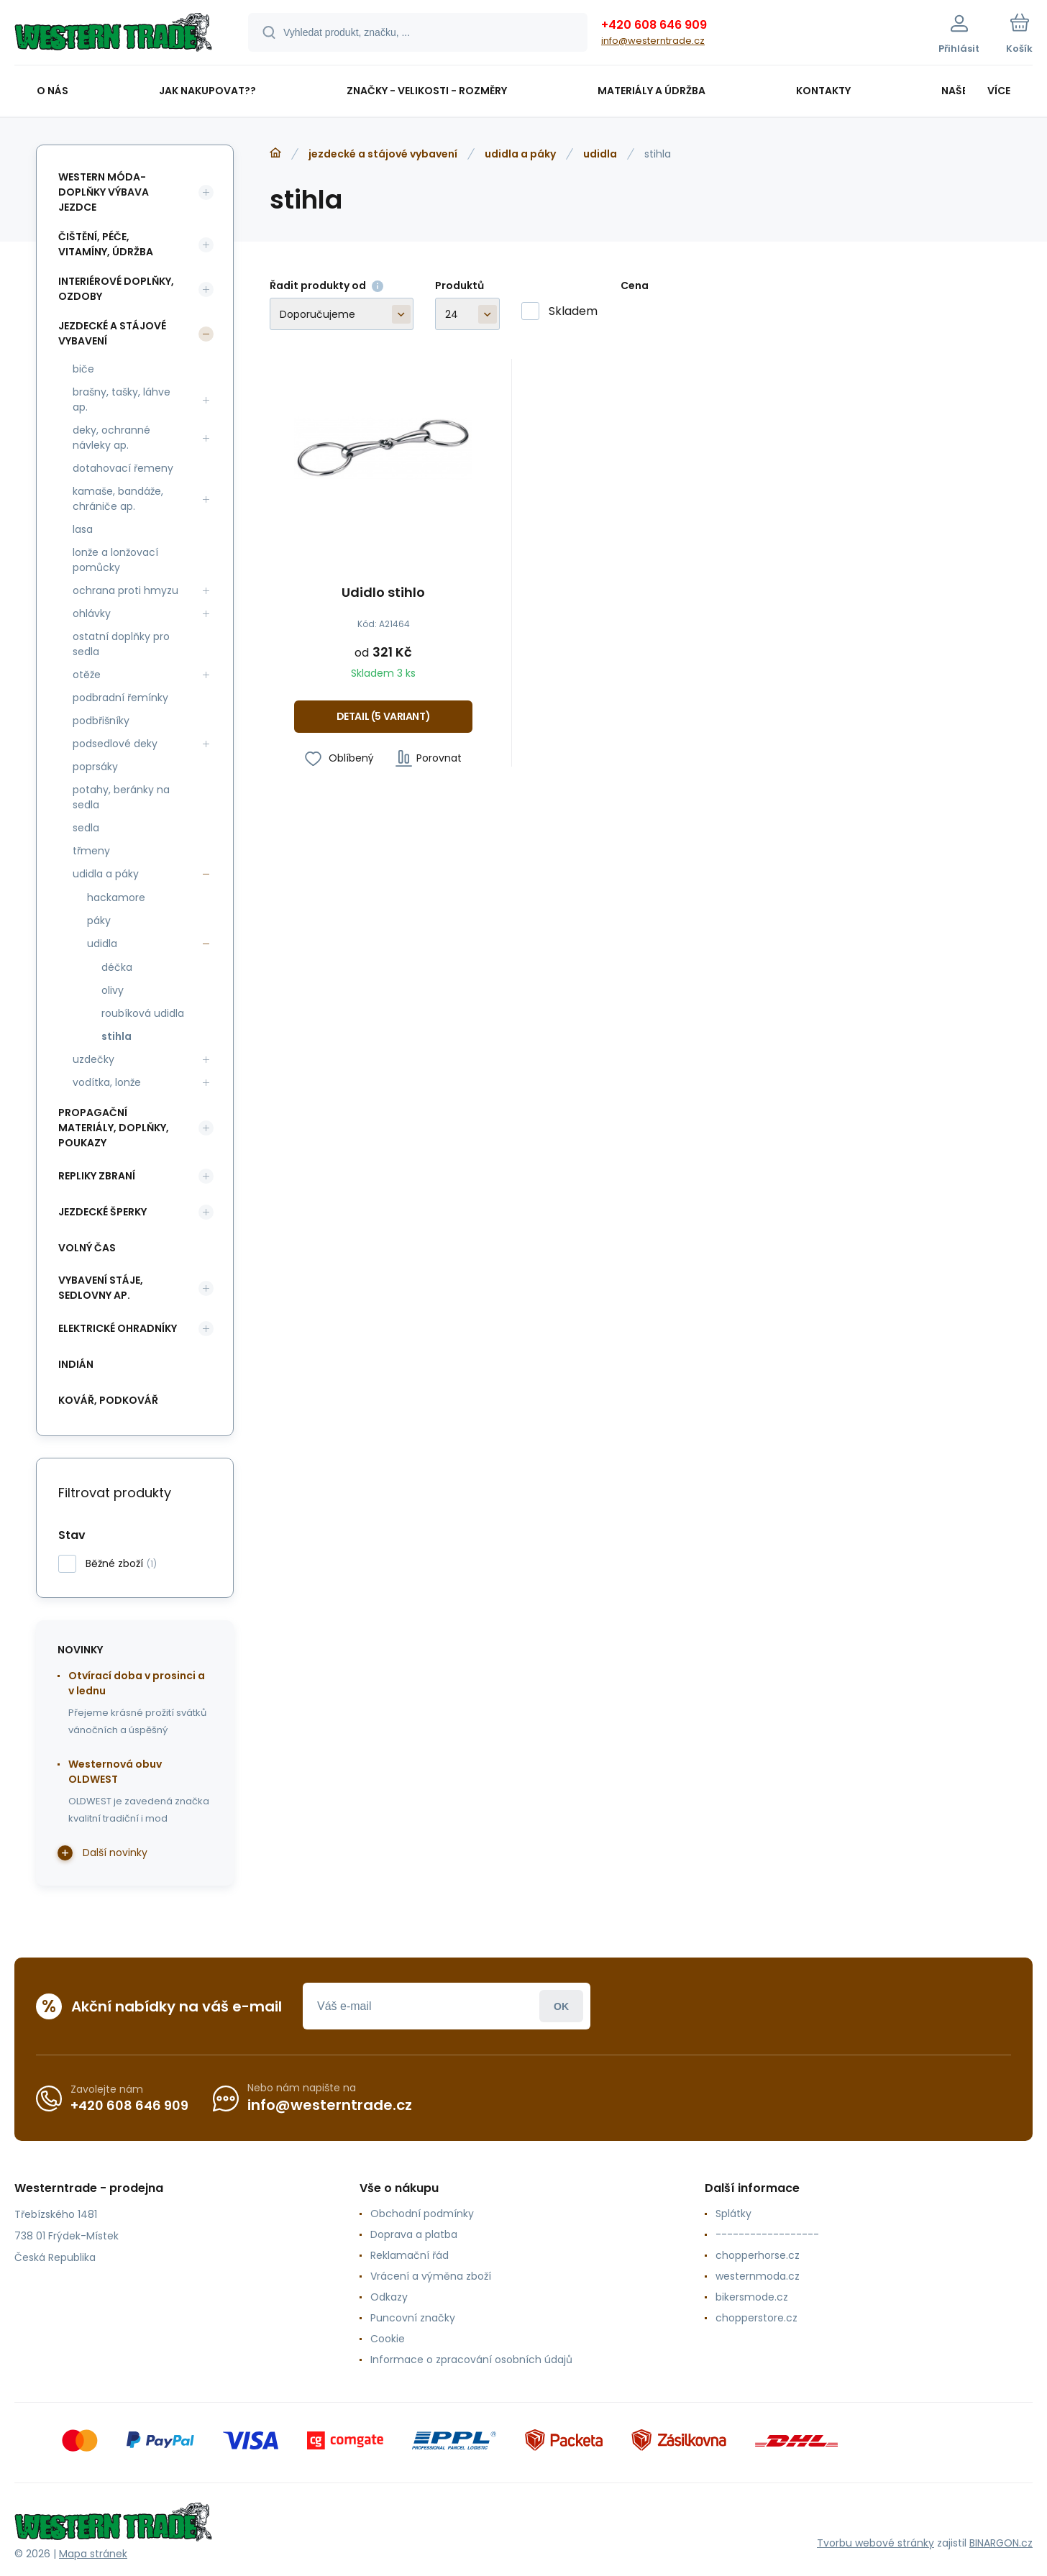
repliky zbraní (96, 1176)
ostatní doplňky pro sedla (121, 644)
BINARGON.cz (1001, 2543)
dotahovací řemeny (123, 468)
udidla (600, 154)
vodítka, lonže (107, 1082)
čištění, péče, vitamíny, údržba (105, 244)
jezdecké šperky (102, 1212)
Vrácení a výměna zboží (430, 2276)
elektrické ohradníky (117, 1328)
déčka (116, 967)
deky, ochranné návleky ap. (111, 437)
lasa (83, 529)
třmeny (91, 851)
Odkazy (389, 2297)
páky (99, 920)
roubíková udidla (142, 1013)
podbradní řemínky (120, 697)
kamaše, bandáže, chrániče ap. (118, 498)
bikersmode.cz (751, 2297)
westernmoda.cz (757, 2276)
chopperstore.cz (756, 2318)
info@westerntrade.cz (653, 40)
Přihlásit (561, 2006)
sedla (86, 828)
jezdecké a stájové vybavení (382, 154)
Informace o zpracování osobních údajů (471, 2359)
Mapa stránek (93, 2554)
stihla (116, 1036)
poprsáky (95, 766)
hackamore (116, 897)
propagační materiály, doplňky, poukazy (113, 1127)
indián (75, 1364)
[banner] (113, 34)
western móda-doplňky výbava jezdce (103, 192)
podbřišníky (101, 720)
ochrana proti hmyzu (125, 590)
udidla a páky (520, 154)
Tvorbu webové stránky (875, 2543)
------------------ (767, 2234)
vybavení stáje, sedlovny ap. (100, 1287)
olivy (112, 990)
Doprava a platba (413, 2234)
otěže (87, 674)
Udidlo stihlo (383, 593)
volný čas (87, 1248)
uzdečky (93, 1059)
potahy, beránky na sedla (121, 797)
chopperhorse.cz (757, 2255)
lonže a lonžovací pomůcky (115, 560)
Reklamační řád (409, 2255)
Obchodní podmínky (422, 2213)
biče (83, 369)
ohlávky (92, 613)
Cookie (387, 2338)
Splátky (733, 2213)
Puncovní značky (412, 2318)
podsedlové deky (115, 743)
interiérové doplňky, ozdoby (116, 288)
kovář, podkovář (108, 1400)
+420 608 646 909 (654, 25)
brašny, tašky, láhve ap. (121, 399)
